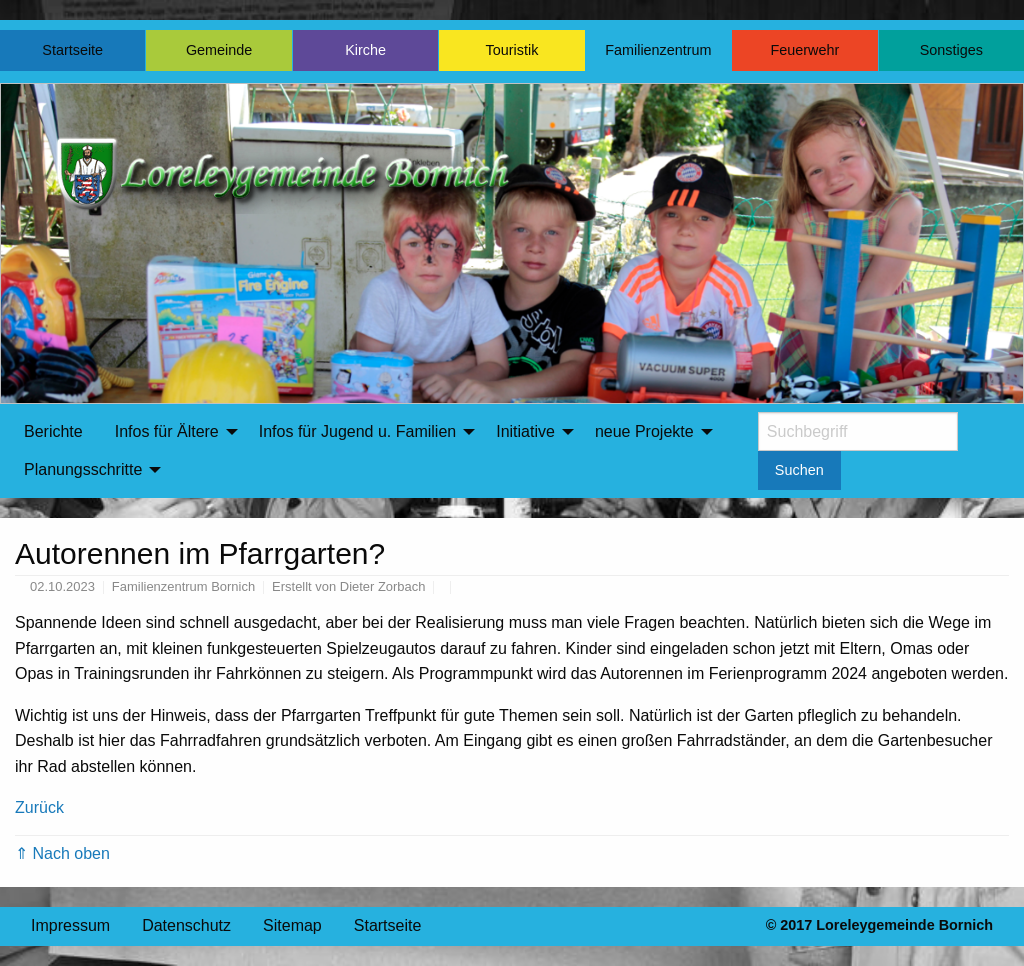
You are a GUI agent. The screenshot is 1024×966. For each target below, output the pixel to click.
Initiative (525, 431)
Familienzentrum (658, 50)
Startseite (72, 50)
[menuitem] (53, 432)
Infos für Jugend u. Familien (357, 431)
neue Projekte (644, 431)
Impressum (70, 925)
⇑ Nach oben (62, 853)
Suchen (799, 470)
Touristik (512, 50)
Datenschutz (186, 925)
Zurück (39, 807)
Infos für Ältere (167, 431)
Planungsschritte (83, 469)
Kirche (365, 50)
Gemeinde (219, 50)
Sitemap (292, 925)
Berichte (53, 431)
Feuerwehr (804, 50)
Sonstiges (951, 50)
